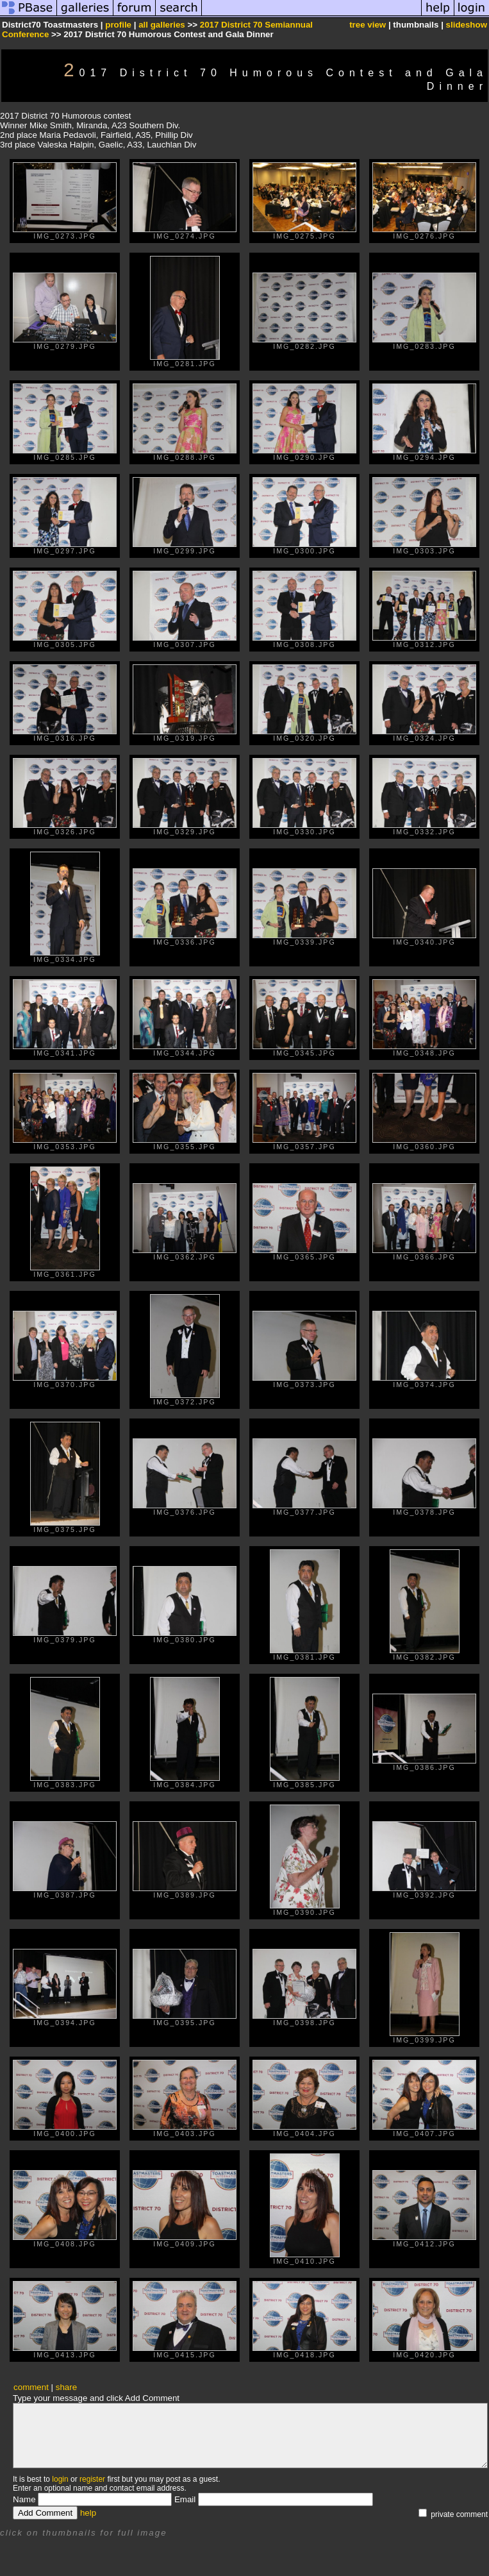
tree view (367, 24)
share (66, 2387)
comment (31, 2387)
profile (118, 24)
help (88, 2513)
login (60, 2479)
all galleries (161, 24)
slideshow (466, 24)
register (92, 2479)
